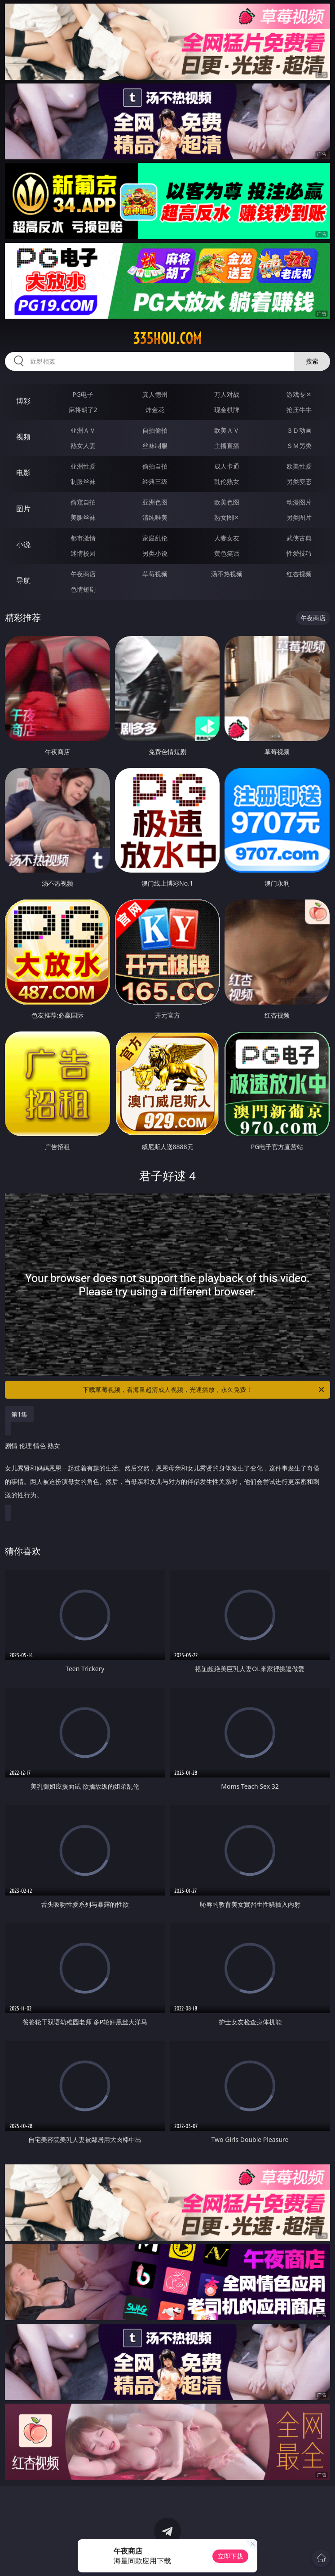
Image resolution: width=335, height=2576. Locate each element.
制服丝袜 (83, 481)
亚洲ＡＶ (83, 430)
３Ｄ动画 (299, 430)
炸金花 (154, 409)
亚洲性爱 (83, 466)
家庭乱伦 (155, 538)
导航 (23, 580)
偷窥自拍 (83, 502)
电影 (23, 473)
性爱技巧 (299, 553)
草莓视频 (155, 574)
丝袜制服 (155, 445)
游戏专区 (299, 394)
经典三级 (155, 481)
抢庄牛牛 (299, 409)
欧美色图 (226, 502)
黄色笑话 (226, 553)
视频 (23, 437)
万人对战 (226, 394)
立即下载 (230, 2556)
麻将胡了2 (83, 409)
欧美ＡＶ (226, 430)
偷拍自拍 (155, 466)
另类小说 (155, 553)
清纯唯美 (155, 517)
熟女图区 (226, 517)
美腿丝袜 (83, 517)
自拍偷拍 (155, 430)
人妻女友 (226, 538)
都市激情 (83, 538)
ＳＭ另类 (299, 445)
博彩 (23, 401)
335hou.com (167, 338)
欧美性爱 (299, 466)
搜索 (312, 361)
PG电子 (82, 394)
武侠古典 (299, 538)
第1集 (19, 1414)
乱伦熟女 (226, 481)
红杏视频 (299, 574)
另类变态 (299, 481)
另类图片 (299, 517)
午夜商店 (83, 574)
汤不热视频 (226, 574)
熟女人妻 (83, 445)
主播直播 (226, 445)
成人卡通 (226, 466)
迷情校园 (83, 553)
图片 (23, 508)
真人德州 (155, 394)
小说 (23, 544)
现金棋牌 (226, 409)
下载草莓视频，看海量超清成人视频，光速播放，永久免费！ (204, 1389)
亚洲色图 (155, 502)
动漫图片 (299, 502)
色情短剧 (83, 589)
